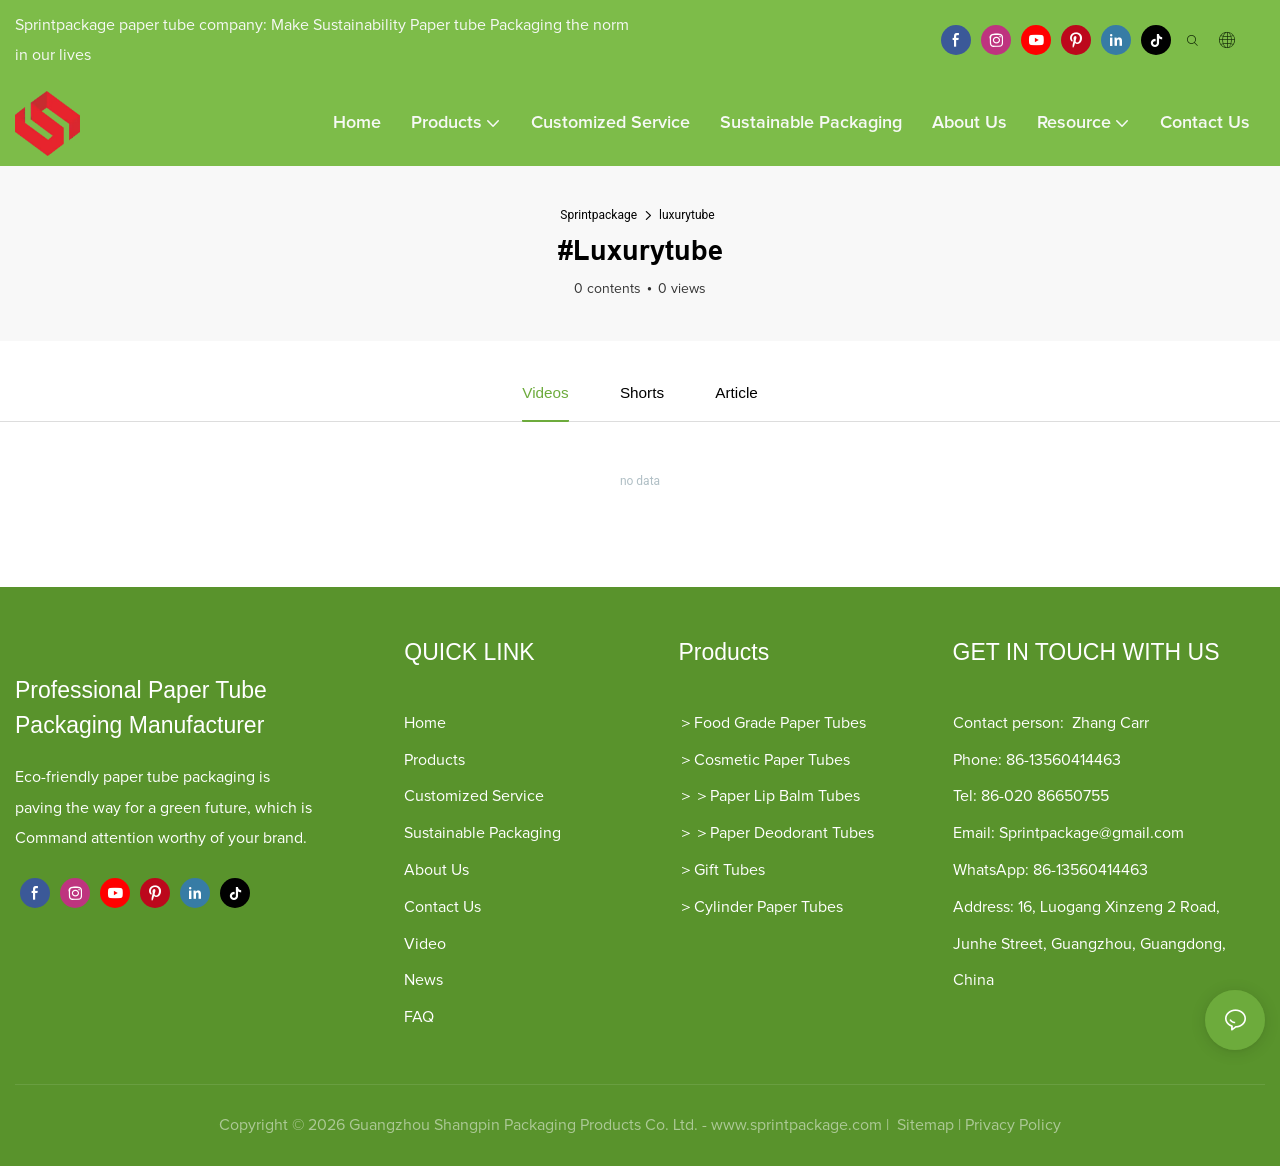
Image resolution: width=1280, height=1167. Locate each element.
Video (425, 945)
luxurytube (687, 215)
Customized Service (474, 797)
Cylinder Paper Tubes (768, 908)
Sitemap (923, 1126)
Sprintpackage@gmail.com (1091, 834)
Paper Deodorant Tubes (792, 834)
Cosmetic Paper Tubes (772, 761)
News (423, 981)
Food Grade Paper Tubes (780, 724)
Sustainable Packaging (482, 834)
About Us (436, 871)
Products (434, 761)
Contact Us (442, 908)
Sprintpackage (598, 215)
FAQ (419, 1018)
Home (425, 724)
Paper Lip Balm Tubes (785, 797)
